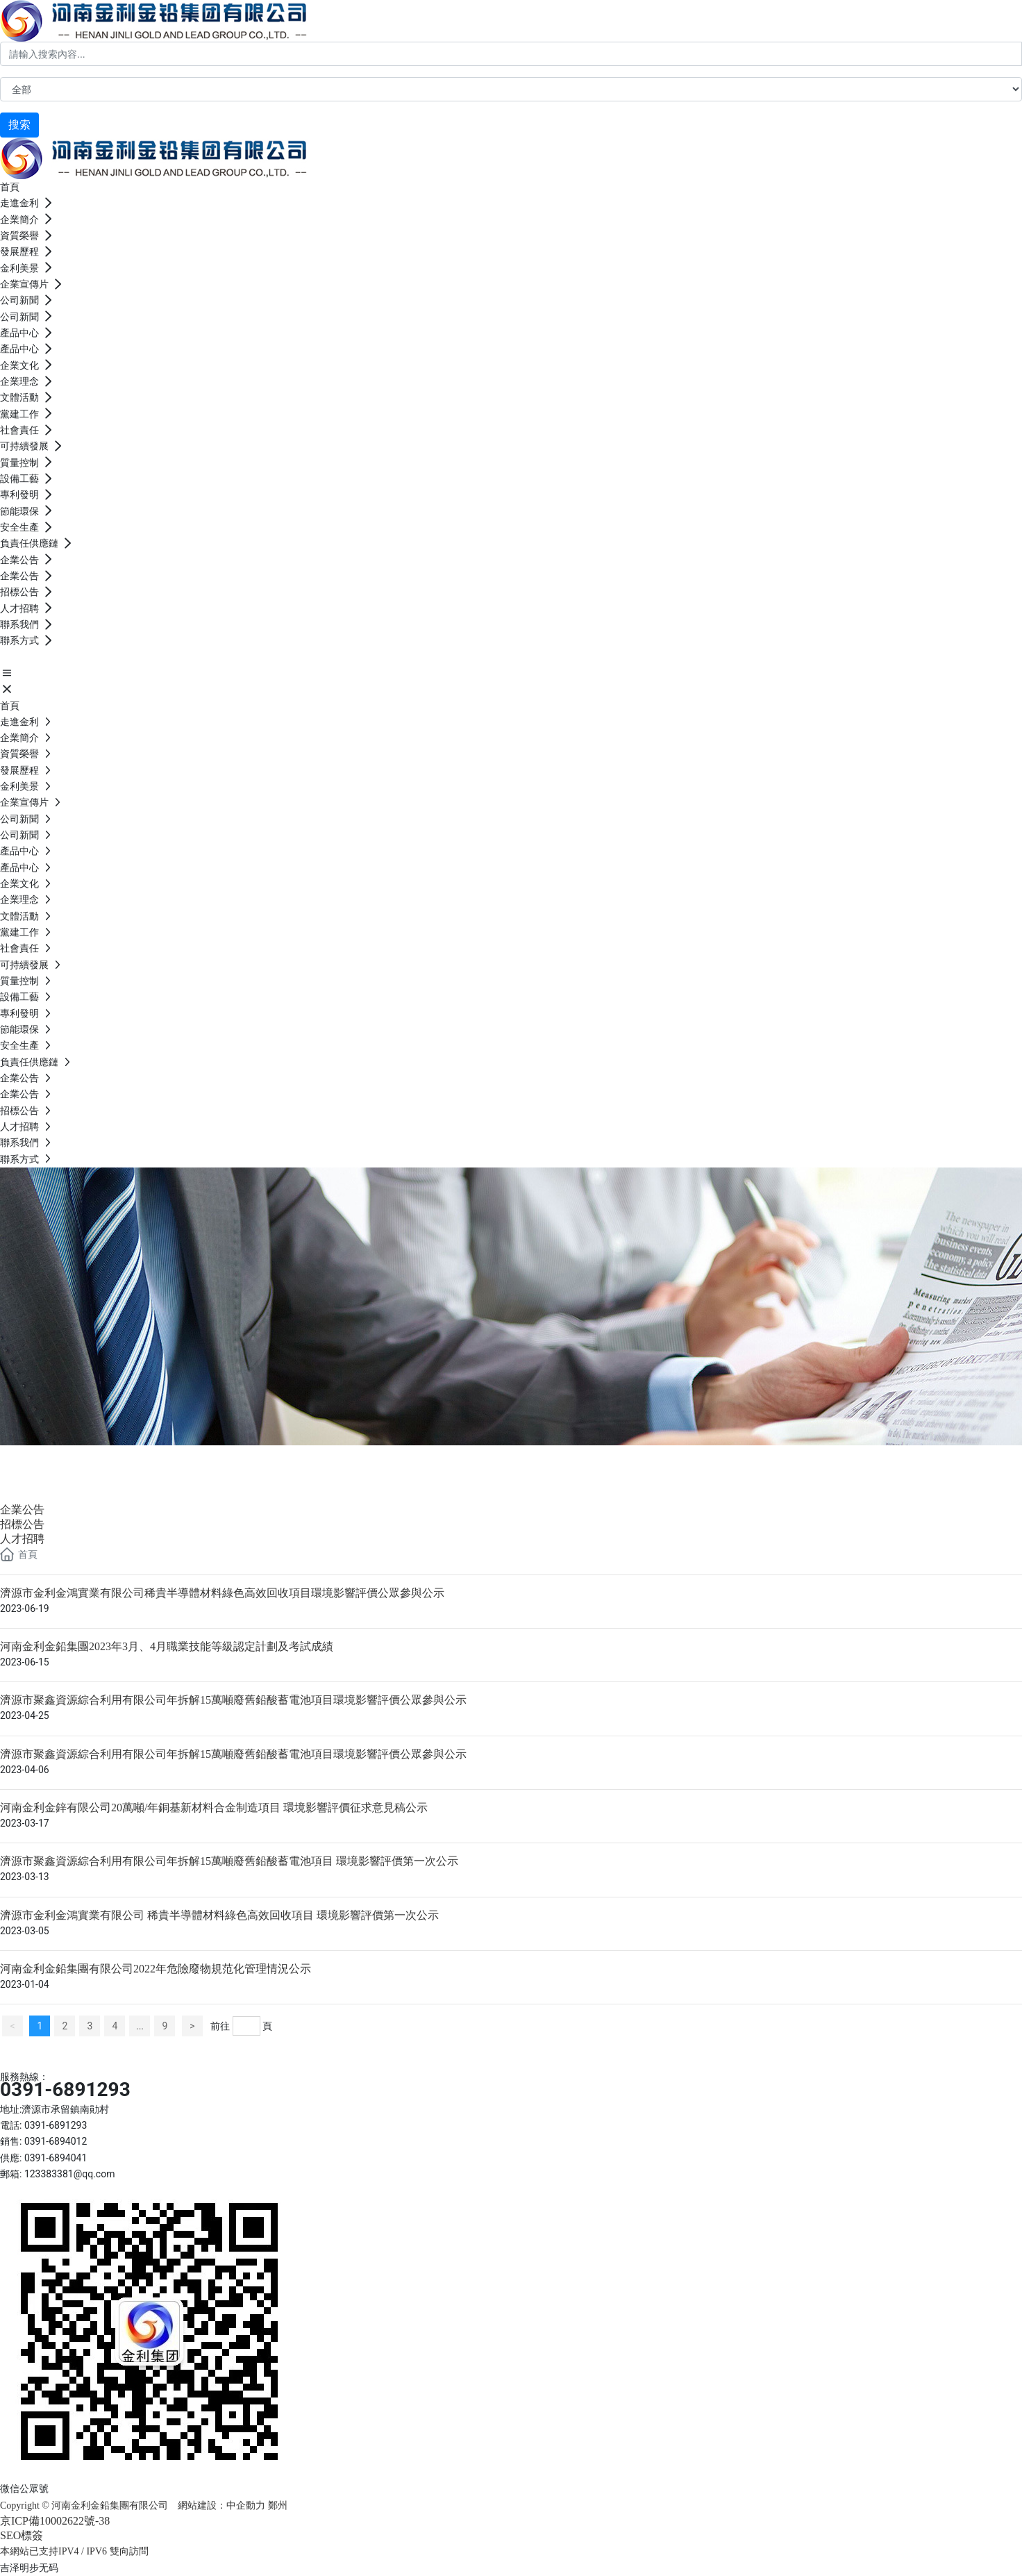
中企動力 (245, 2505)
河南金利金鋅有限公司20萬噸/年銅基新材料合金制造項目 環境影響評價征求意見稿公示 (214, 1807)
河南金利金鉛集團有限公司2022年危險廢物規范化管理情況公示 (155, 1969)
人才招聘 (22, 1539)
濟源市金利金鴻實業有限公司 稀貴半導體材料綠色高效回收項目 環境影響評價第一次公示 (219, 1915)
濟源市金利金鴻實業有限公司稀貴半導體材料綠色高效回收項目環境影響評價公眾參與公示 (222, 1593)
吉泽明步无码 (29, 2567)
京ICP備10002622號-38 (55, 2521)
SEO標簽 (21, 2535)
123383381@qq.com (69, 2173)
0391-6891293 (65, 2089)
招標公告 (22, 1524)
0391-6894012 (55, 2141)
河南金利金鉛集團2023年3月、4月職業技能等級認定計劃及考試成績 (166, 1646)
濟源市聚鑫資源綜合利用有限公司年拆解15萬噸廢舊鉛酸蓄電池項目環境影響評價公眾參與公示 (233, 1700)
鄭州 (279, 2505)
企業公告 (55, 1461)
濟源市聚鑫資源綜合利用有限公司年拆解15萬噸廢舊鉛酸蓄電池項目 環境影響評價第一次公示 (229, 1861)
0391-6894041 (55, 2157)
